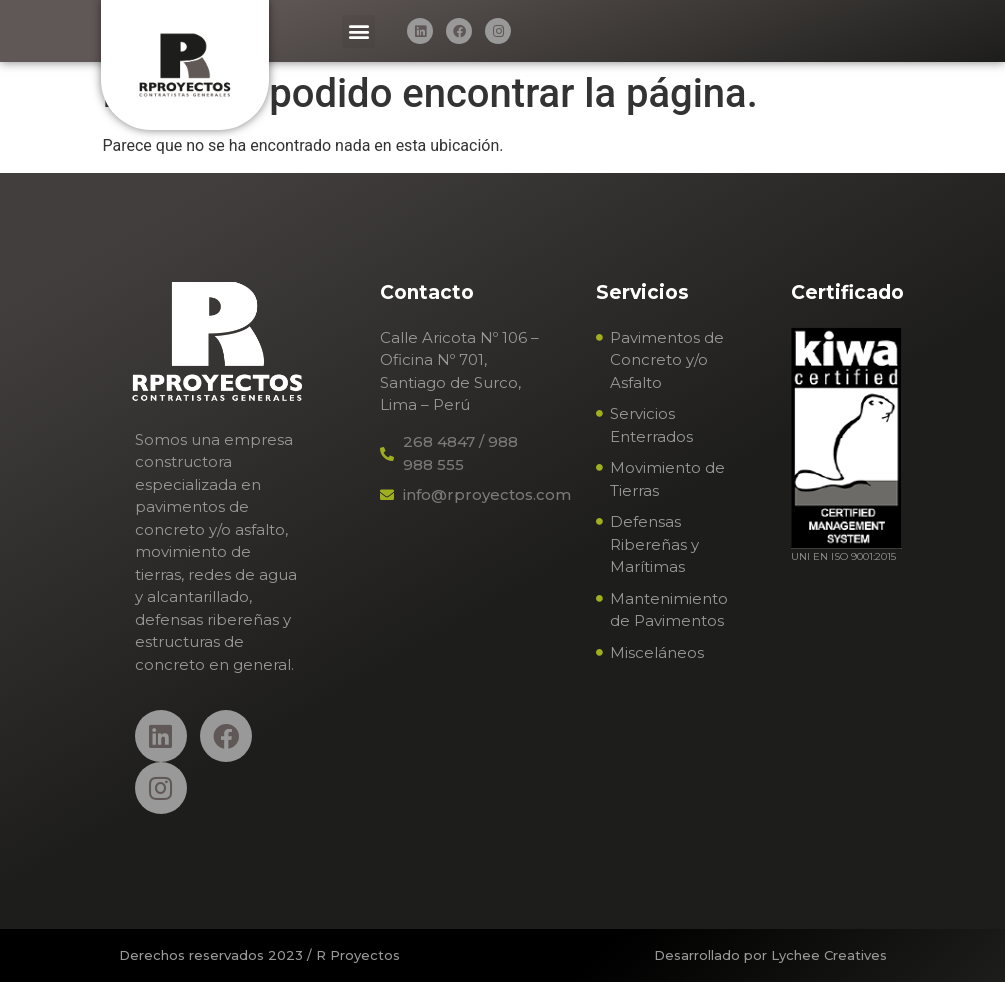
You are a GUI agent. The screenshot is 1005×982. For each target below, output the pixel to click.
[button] (358, 31)
